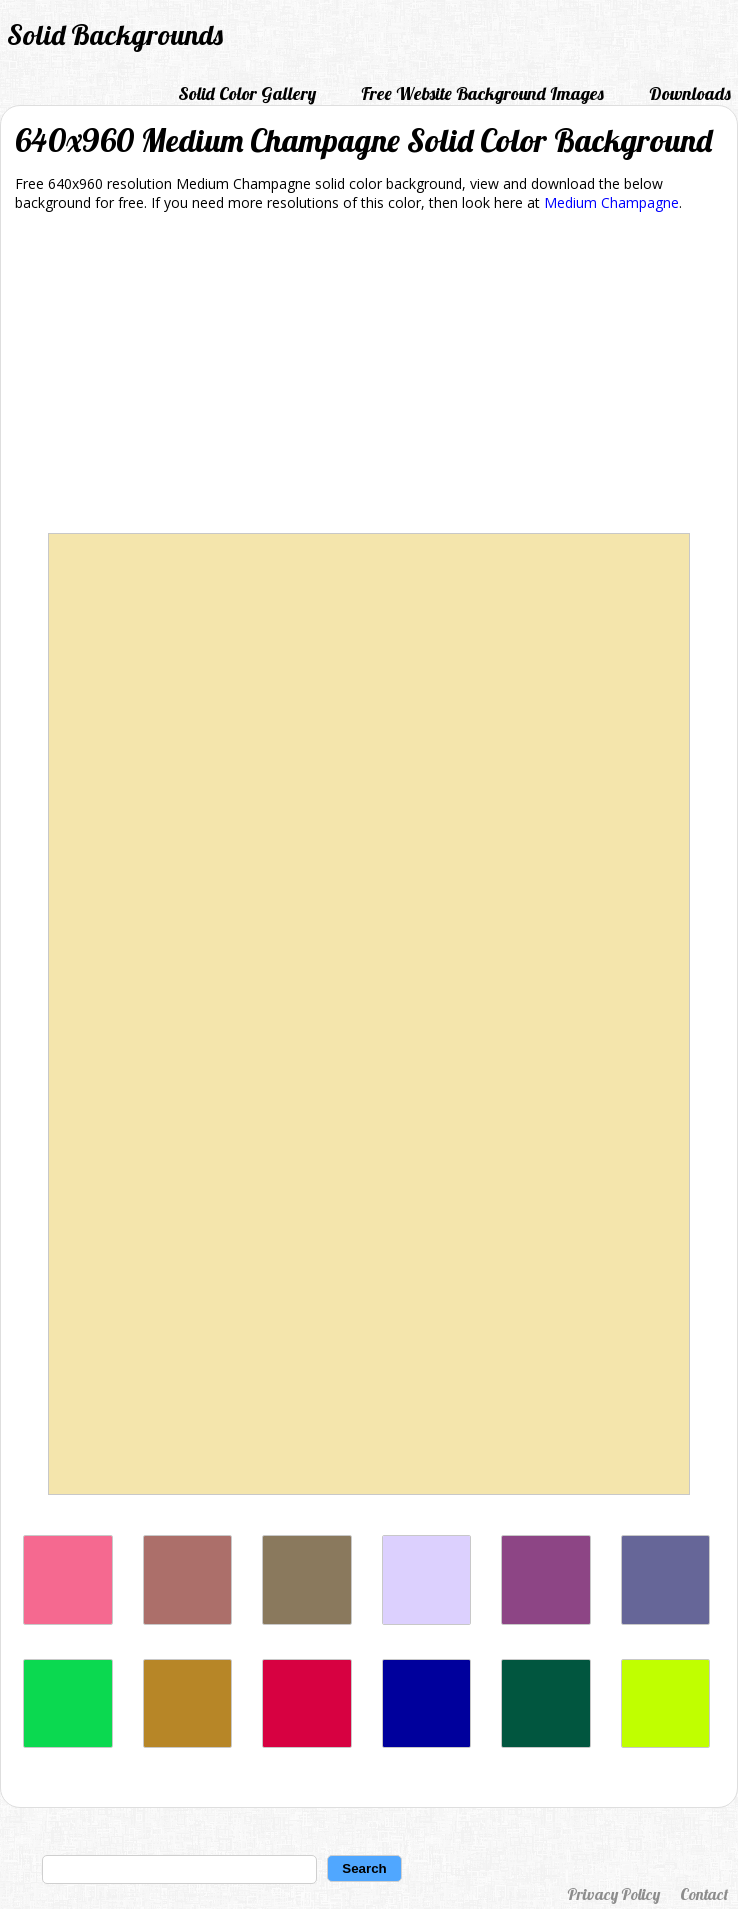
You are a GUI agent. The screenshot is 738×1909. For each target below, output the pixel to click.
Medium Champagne (611, 202)
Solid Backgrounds (115, 34)
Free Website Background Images (482, 93)
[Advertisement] (369, 376)
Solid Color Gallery (247, 93)
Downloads (690, 93)
